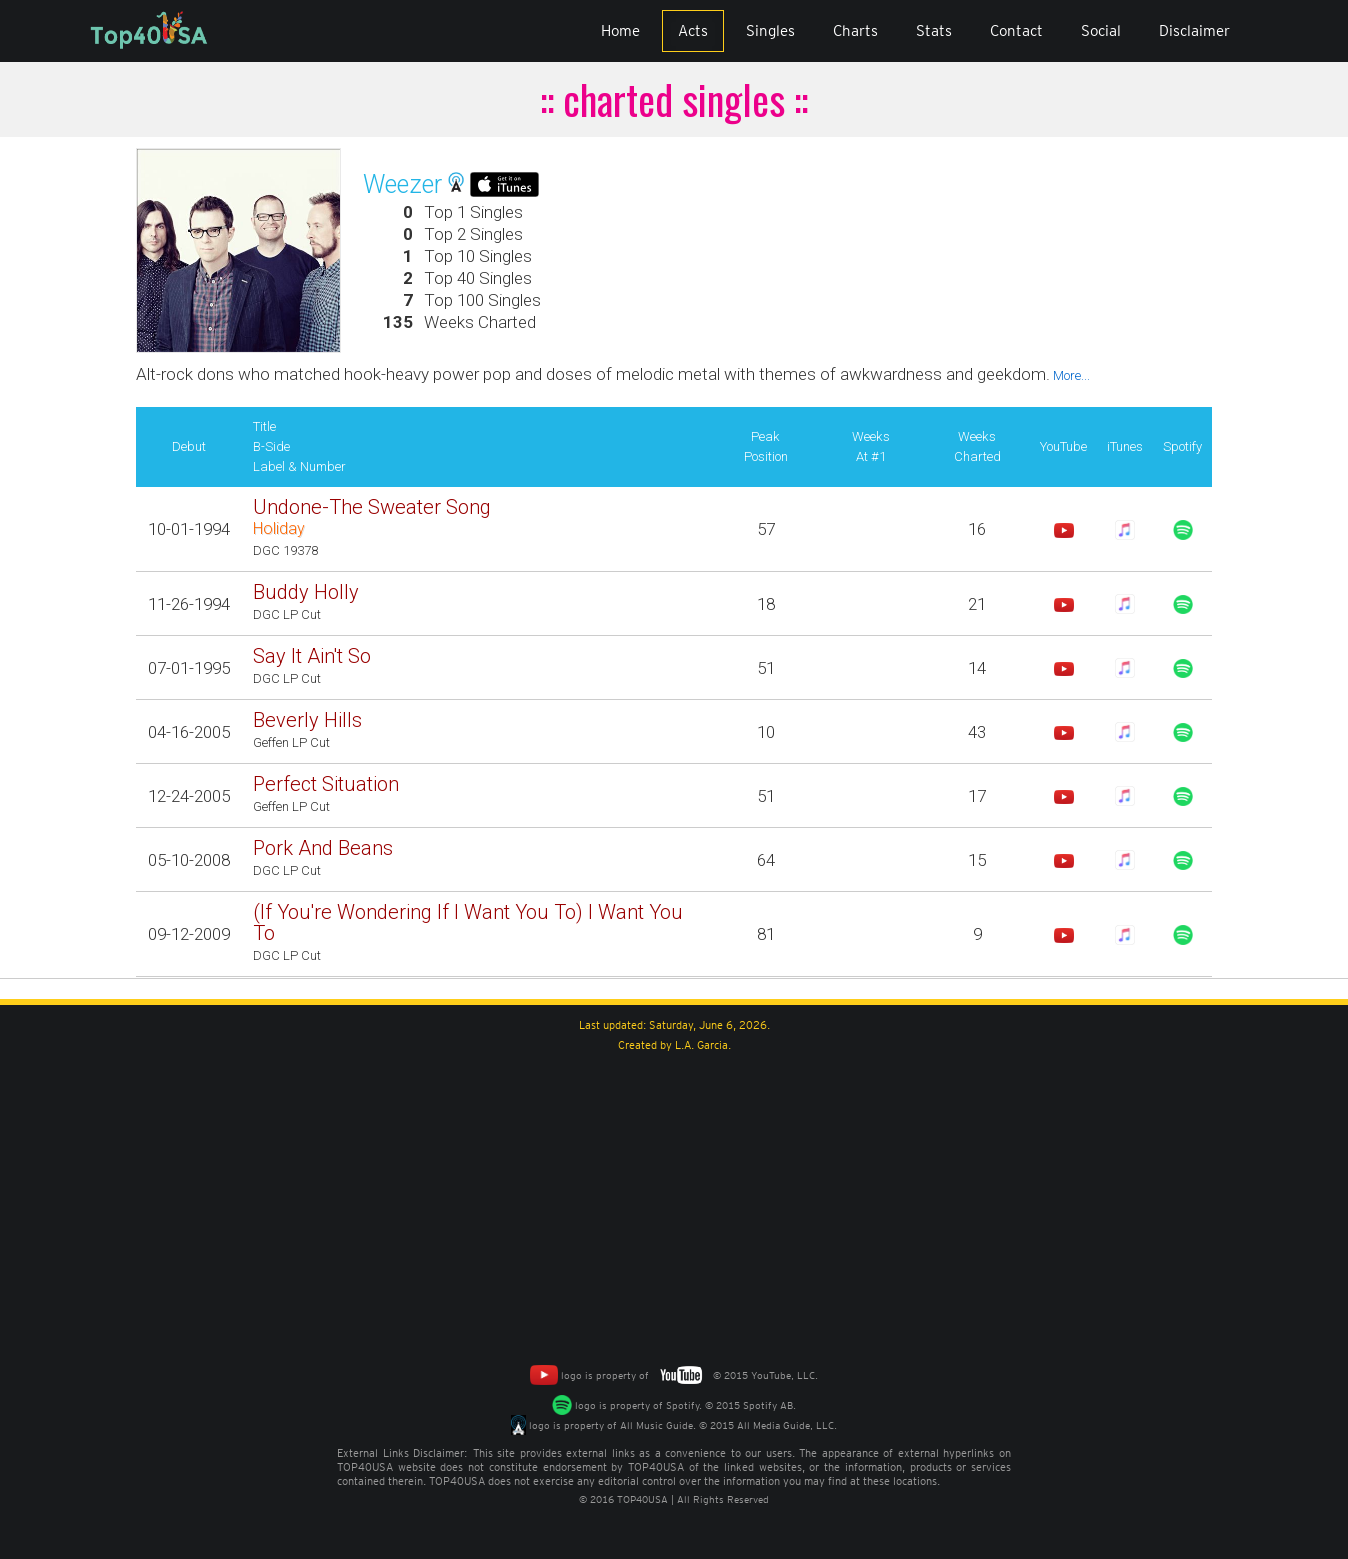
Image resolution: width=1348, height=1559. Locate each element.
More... (1070, 375)
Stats (934, 31)
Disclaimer (1194, 31)
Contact (1016, 31)
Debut (189, 446)
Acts (693, 31)
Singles (770, 31)
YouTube (1063, 446)
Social (1101, 31)
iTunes (1125, 446)
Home (620, 31)
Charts (855, 31)
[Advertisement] (674, 1205)
